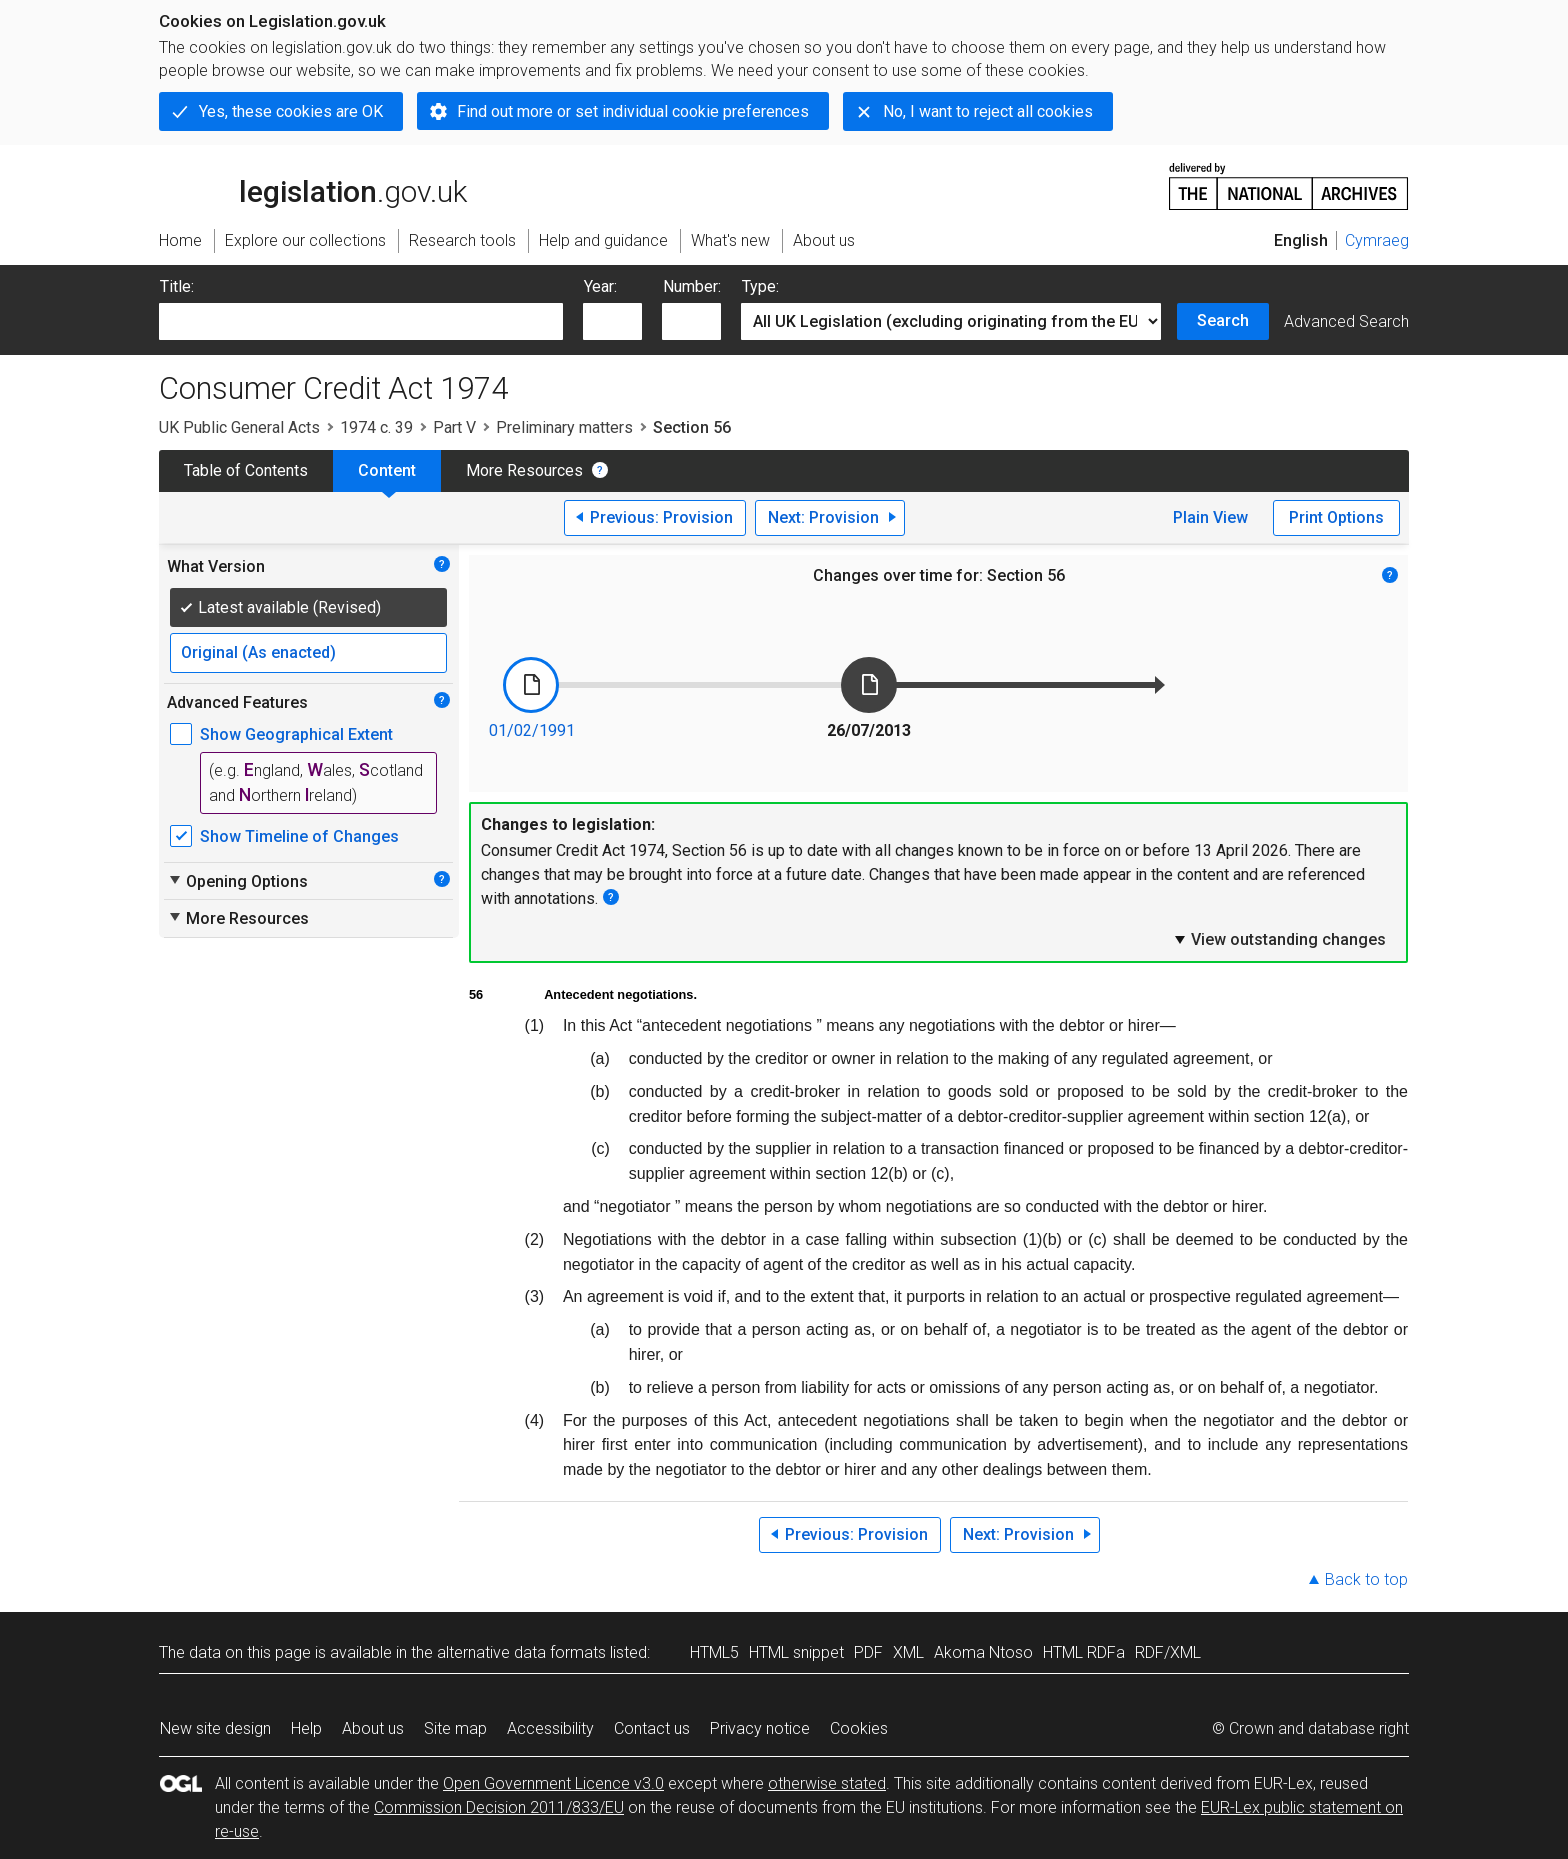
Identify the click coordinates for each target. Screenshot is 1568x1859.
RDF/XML (1168, 1652)
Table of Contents (246, 470)
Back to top (1366, 1579)
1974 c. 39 (376, 427)
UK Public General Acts (239, 427)
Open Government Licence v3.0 (553, 1783)
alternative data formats (521, 1652)
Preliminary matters (564, 427)
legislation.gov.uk (313, 185)
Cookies (859, 1728)
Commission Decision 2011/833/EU (499, 1807)
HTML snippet (796, 1652)
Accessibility (550, 1728)
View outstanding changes (1279, 939)
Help (306, 1728)
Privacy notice (760, 1728)
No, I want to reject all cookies (988, 111)
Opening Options (237, 881)
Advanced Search (1346, 321)
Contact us (652, 1728)
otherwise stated (827, 1783)
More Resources (524, 470)
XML (908, 1652)
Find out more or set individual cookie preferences (633, 111)
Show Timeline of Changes (299, 836)
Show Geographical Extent (296, 734)
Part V (454, 427)
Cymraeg (1377, 240)
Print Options (1336, 517)
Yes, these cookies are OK (291, 111)
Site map (455, 1728)
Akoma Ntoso (983, 1652)
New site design (215, 1728)
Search (1223, 320)
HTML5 (714, 1652)
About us (373, 1728)
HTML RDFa (1084, 1652)
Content (387, 470)
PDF (868, 1652)
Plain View (1210, 517)
